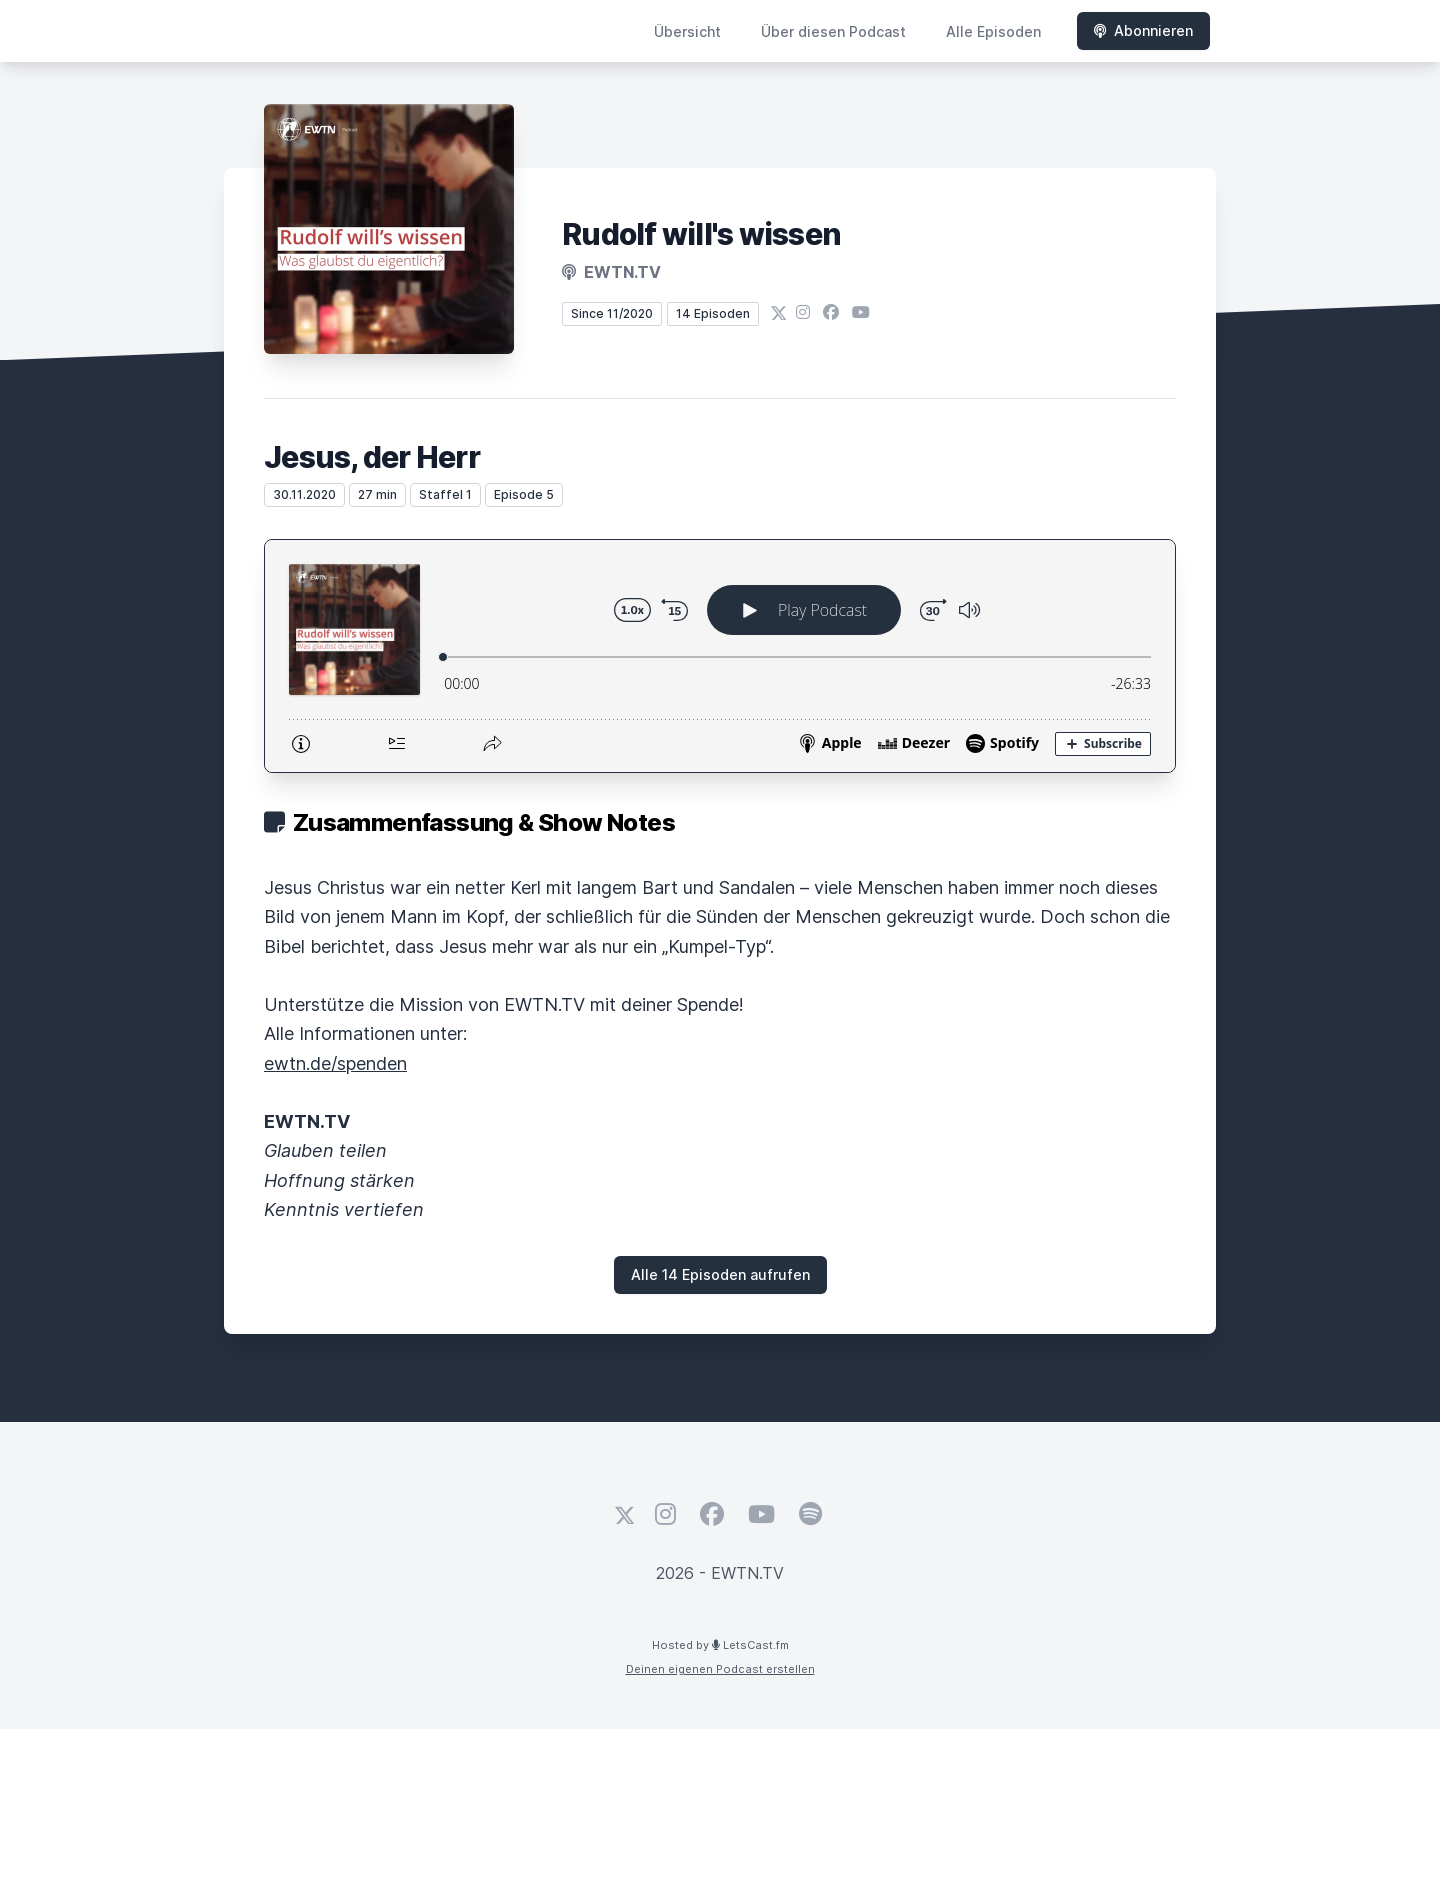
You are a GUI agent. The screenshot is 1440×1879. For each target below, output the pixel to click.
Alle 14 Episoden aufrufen (720, 1274)
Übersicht (687, 31)
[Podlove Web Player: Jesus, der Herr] (720, 656)
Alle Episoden (993, 31)
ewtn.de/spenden (335, 1063)
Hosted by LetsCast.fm (720, 1645)
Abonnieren (1143, 30)
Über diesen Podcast (833, 31)
